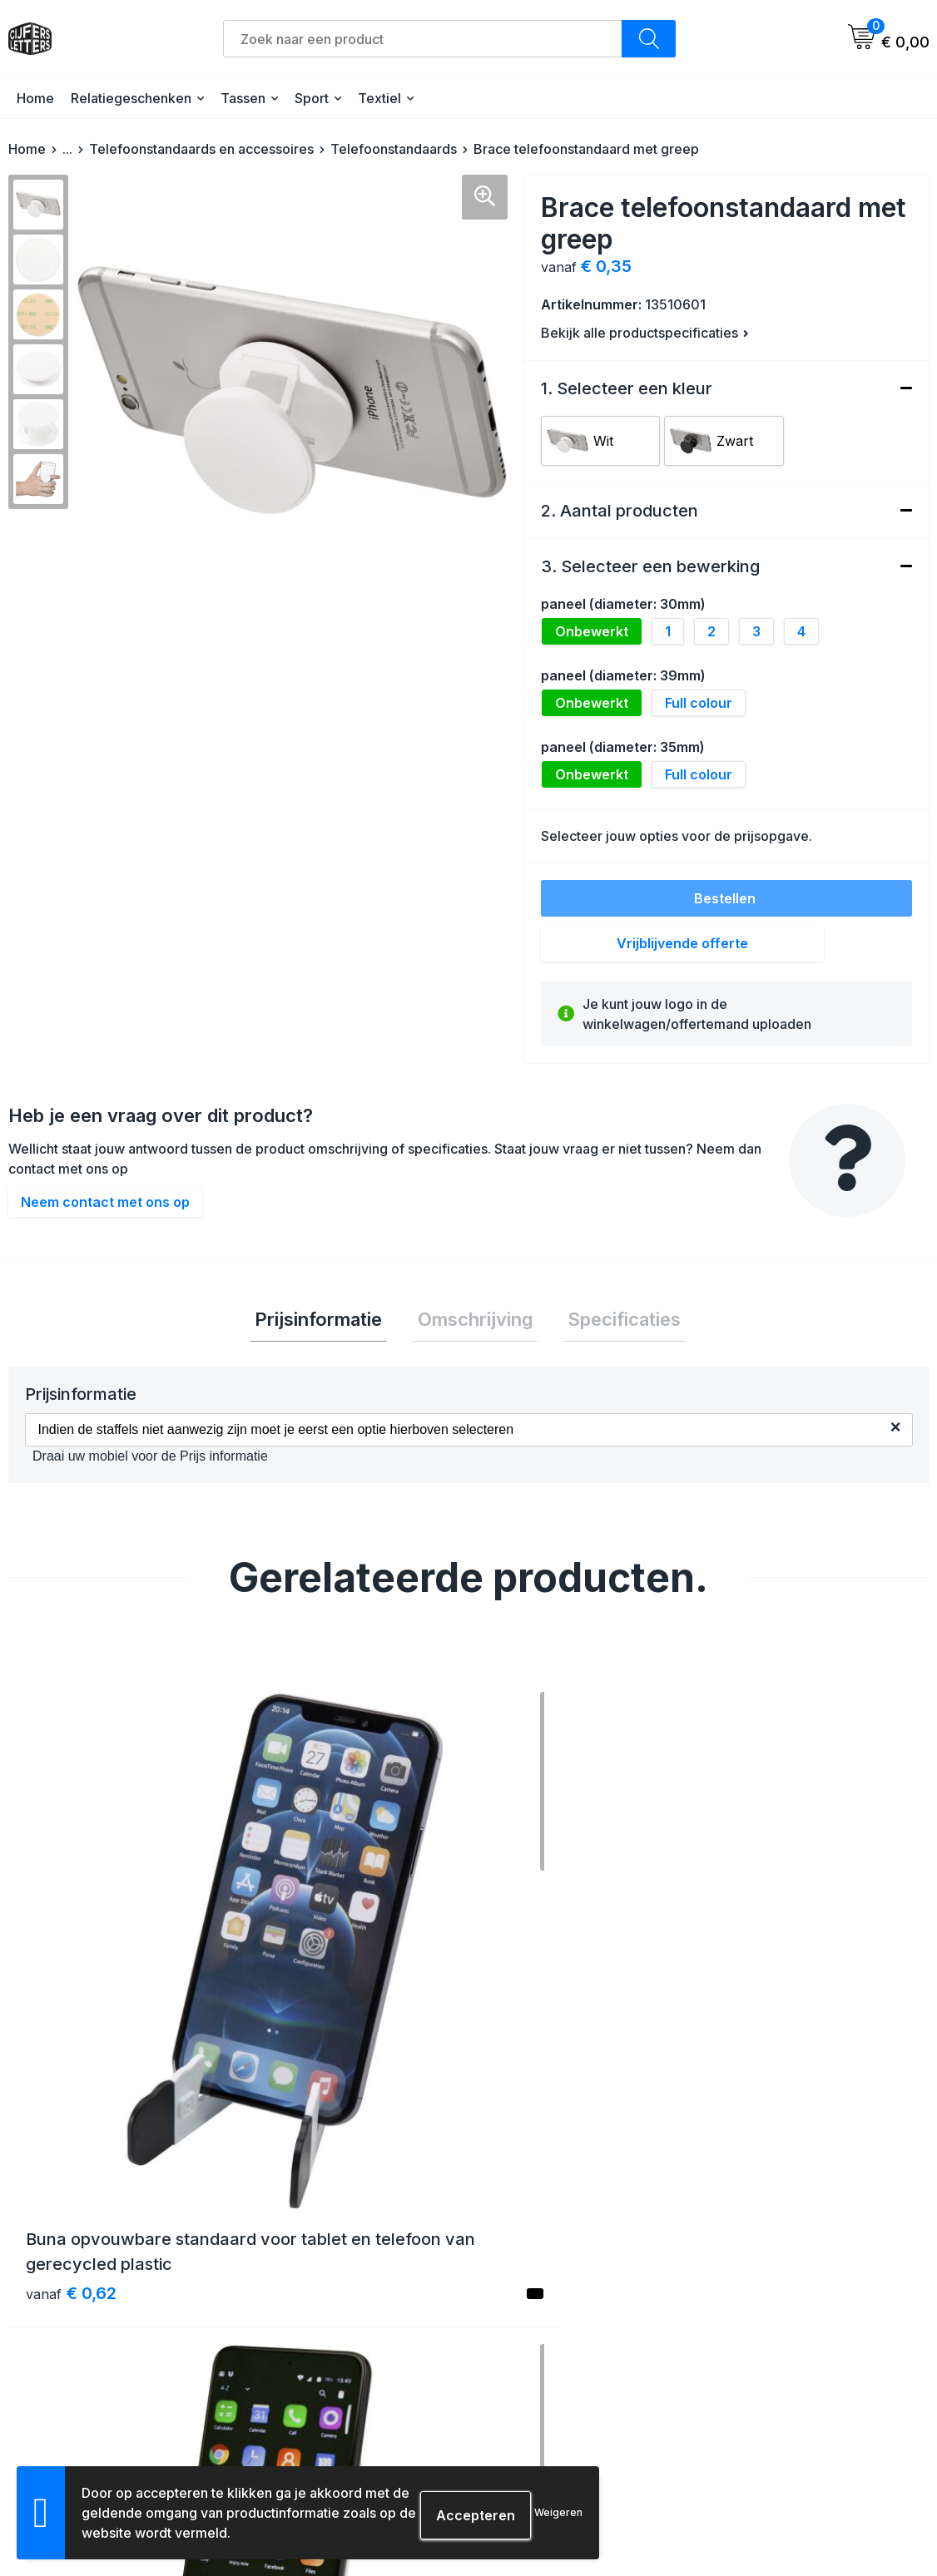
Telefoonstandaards (393, 149)
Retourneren (525, 2352)
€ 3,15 (298, 2050)
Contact (284, 2322)
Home (35, 98)
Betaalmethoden (537, 2322)
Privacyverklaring (767, 2352)
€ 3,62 (532, 2025)
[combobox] (422, 38)
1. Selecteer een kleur (626, 388)
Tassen (243, 98)
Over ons (287, 2292)
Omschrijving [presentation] (475, 1321)
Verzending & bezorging (559, 2292)
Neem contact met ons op (105, 1202)
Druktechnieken (535, 2412)
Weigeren (558, 2512)
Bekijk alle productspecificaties (645, 332)
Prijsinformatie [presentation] (329, 1321)
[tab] (329, 1322)
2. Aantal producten (619, 511)
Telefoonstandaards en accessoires (201, 149)
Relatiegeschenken (131, 98)
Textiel (379, 98)
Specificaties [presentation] (614, 1321)
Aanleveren (522, 2382)
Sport (312, 98)
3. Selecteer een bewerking (650, 566)
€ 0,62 (71, 2025)
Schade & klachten (772, 2382)
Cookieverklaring (766, 2322)
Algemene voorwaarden (786, 2292)
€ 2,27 (761, 2025)
